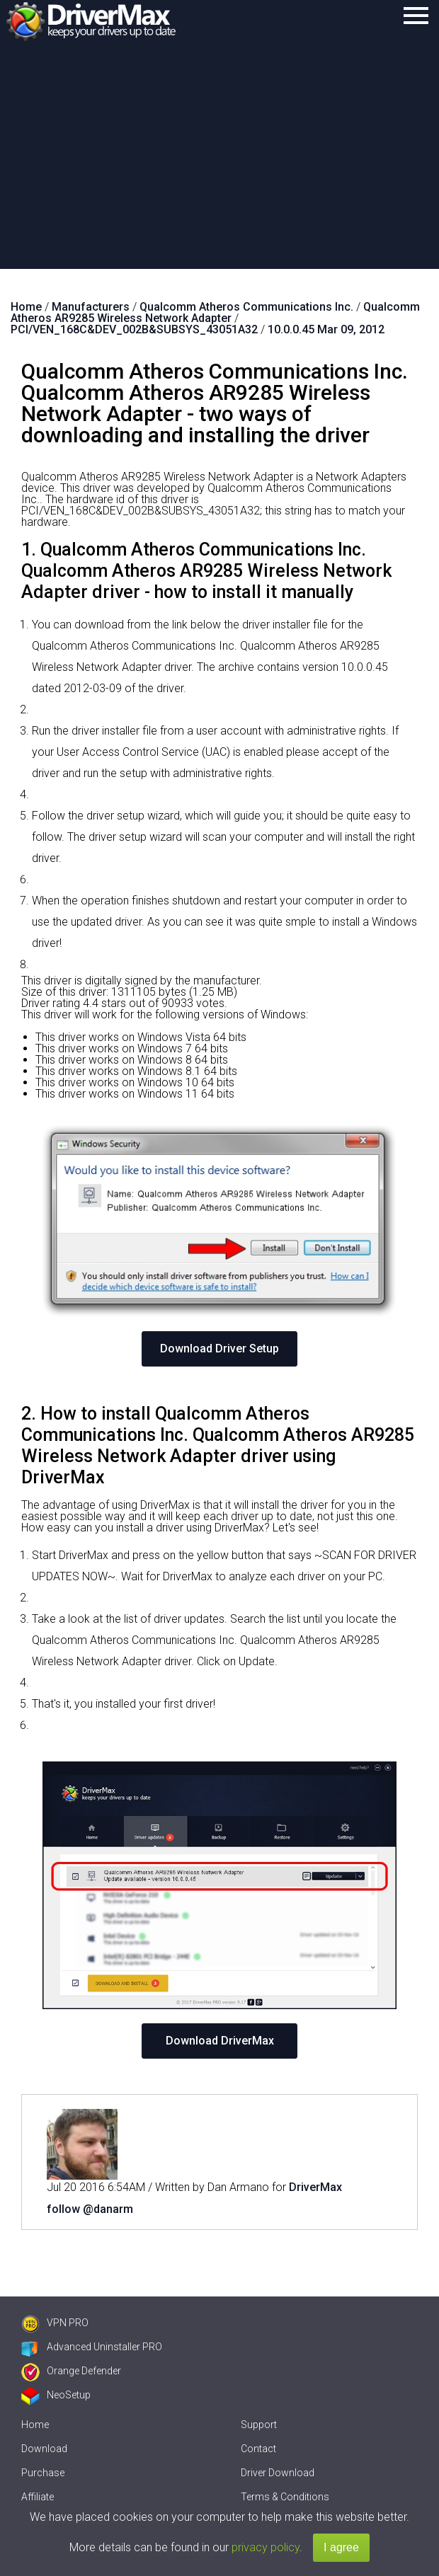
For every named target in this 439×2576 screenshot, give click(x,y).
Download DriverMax (220, 2040)
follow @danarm (90, 2209)
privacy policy (266, 2547)
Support (259, 2425)
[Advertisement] (219, 163)
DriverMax (315, 2187)
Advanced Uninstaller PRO (91, 2347)
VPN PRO (55, 2323)
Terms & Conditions (285, 2497)
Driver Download (277, 2473)
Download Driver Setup (219, 1348)
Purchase (42, 2473)
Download (44, 2449)
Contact (258, 2449)
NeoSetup (56, 2395)
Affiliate (37, 2497)
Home (35, 2425)
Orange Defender (71, 2371)
